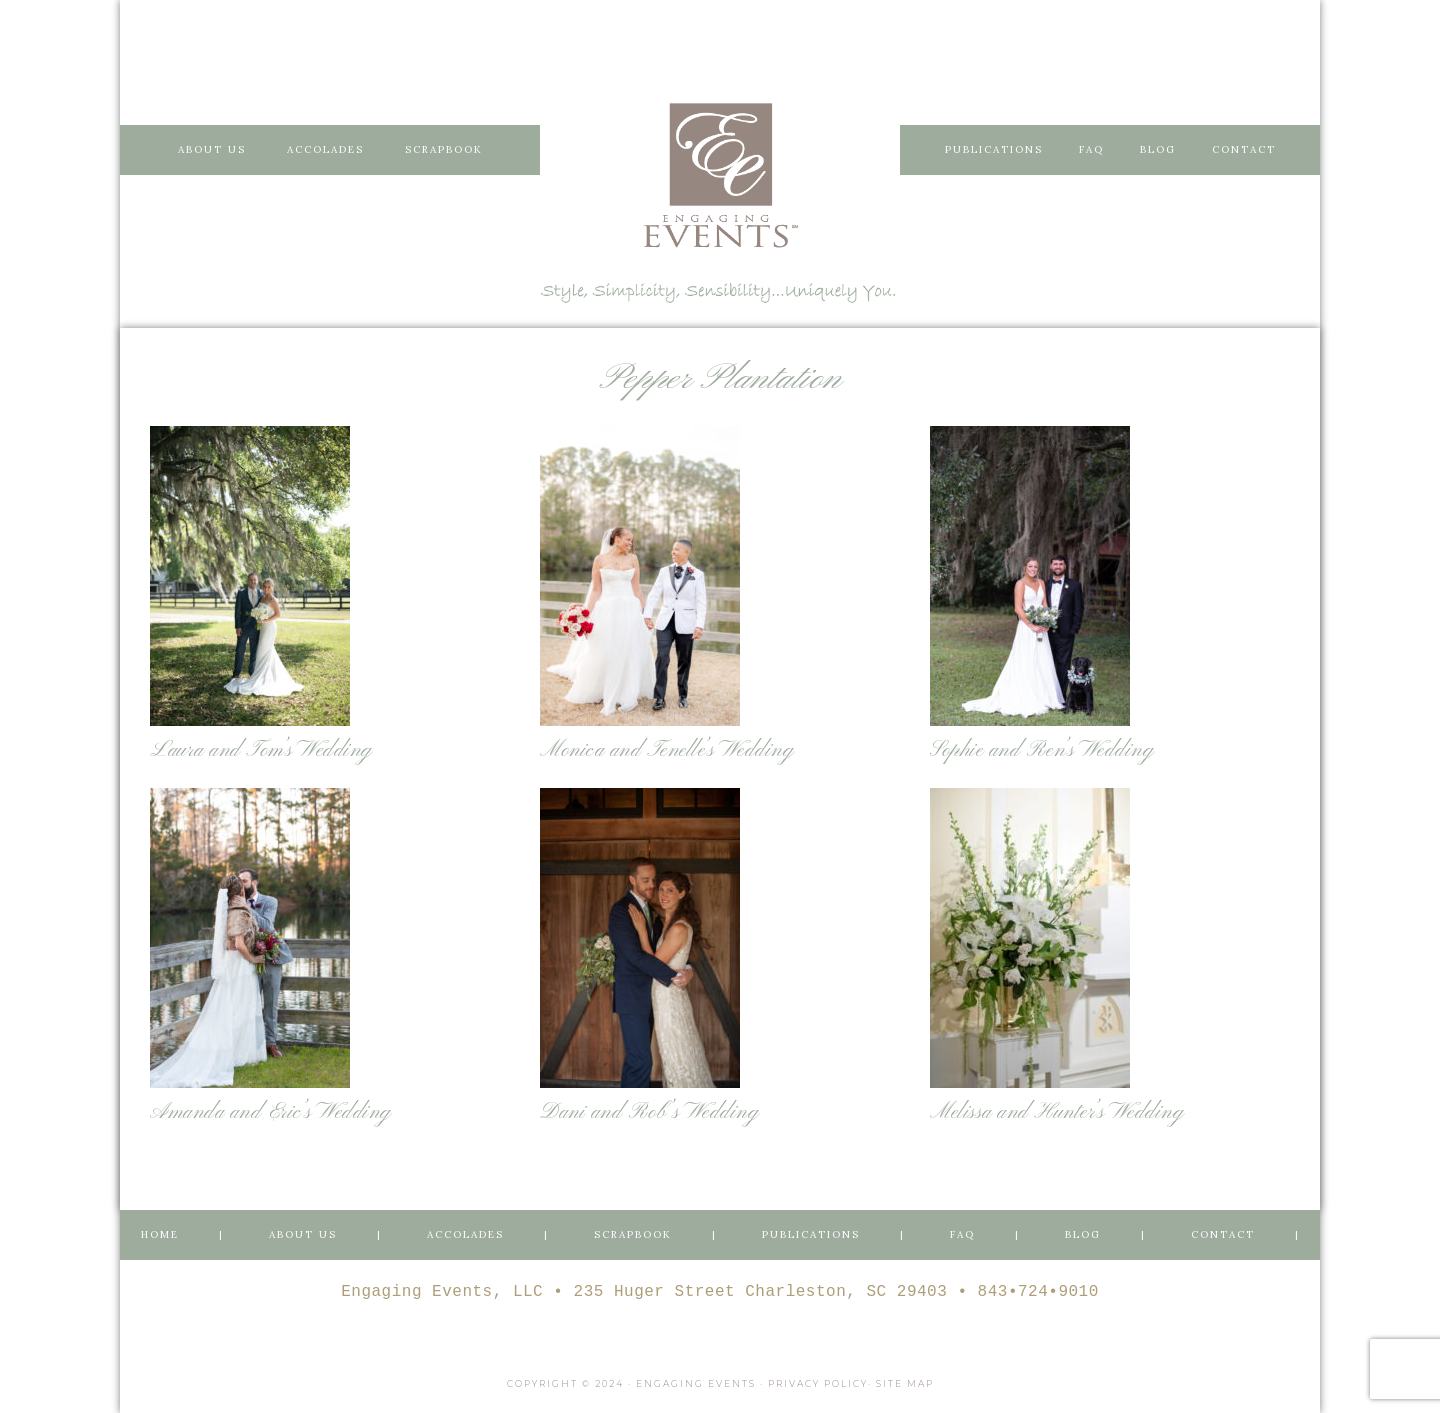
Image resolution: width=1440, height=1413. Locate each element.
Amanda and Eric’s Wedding (271, 1112)
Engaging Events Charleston (720, 175)
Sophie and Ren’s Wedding (1042, 750)
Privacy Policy (818, 1383)
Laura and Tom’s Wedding (261, 750)
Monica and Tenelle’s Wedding (667, 750)
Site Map (905, 1383)
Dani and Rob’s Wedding (649, 1112)
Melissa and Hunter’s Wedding (1057, 1112)
